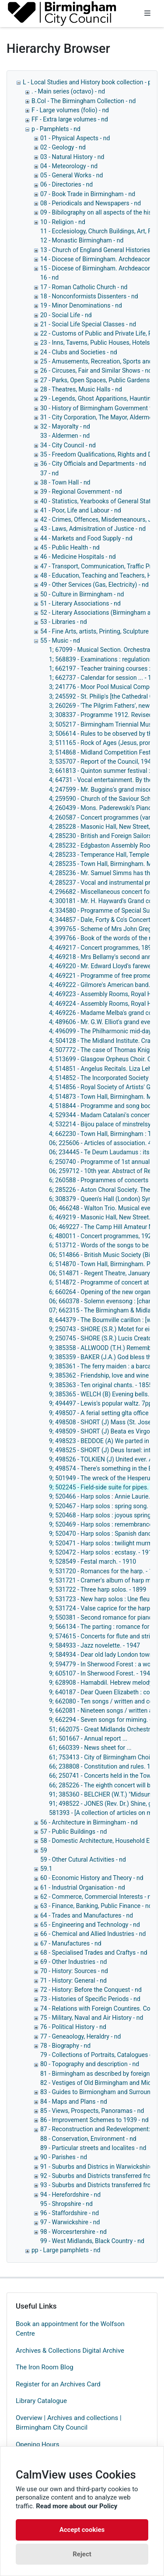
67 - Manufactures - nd (70, 1943)
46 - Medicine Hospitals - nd (78, 556)
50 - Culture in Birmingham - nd (82, 594)
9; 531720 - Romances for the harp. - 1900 (106, 1571)
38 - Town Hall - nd (65, 482)
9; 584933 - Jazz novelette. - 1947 (94, 1645)
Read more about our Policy (76, 2506)
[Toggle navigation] (147, 13)
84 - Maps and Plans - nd (73, 2101)
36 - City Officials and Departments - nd (93, 463)
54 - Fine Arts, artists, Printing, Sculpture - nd (100, 631)
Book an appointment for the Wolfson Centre (70, 2329)
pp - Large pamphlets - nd (65, 2250)
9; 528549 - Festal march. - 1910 (92, 1561)
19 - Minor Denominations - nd (81, 305)
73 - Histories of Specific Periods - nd (90, 1998)
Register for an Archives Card (58, 2384)
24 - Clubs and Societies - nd (78, 352)
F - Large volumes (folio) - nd (70, 110)
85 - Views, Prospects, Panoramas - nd (92, 2110)
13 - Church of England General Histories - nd (101, 249)
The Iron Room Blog (44, 2367)
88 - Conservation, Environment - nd (88, 2138)
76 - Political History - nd (73, 2026)
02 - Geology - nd (63, 147)
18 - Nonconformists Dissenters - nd (89, 296)
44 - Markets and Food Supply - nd (86, 538)
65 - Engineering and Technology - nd (90, 1924)
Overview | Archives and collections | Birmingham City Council (69, 2423)
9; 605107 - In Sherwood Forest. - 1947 (101, 1673)
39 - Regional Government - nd (81, 491)
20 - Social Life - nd (66, 315)
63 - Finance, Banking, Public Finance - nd (96, 1905)
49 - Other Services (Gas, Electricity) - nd (94, 584)
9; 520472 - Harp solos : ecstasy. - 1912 (102, 1552)
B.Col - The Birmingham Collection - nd (83, 100)
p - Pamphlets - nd (55, 128)
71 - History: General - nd (73, 1980)
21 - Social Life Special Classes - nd (88, 324)
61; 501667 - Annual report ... (88, 1738)
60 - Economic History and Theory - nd (91, 1877)
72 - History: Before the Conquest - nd (91, 1989)
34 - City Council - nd (68, 445)
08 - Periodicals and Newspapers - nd (90, 203)
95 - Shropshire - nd (66, 2203)
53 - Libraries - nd (63, 621)
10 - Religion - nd (62, 221)
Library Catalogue (41, 2401)
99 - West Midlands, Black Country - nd (92, 2240)
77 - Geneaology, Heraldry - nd (80, 2036)
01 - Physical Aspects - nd (75, 138)
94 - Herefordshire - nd (70, 2194)
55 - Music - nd (60, 640)
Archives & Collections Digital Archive (70, 2350)
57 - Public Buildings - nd (73, 1831)
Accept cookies (82, 2530)
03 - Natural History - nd (72, 156)
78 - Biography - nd (65, 2045)
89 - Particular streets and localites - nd (93, 2147)
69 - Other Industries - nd (73, 1961)
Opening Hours (37, 2444)
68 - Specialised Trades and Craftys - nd (93, 1952)
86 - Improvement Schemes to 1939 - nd (94, 2119)
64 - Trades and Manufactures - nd (86, 1915)
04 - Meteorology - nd (69, 166)
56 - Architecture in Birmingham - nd (89, 1822)
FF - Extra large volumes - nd (69, 119)
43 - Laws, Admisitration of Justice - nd (93, 528)
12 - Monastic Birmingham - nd (81, 240)
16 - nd (49, 277)
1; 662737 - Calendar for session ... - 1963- (106, 677)
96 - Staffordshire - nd (69, 2212)
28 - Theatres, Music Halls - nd (81, 389)
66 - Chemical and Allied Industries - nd (93, 1933)
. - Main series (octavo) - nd (68, 91)
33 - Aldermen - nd (65, 435)
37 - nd (49, 473)
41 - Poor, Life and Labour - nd (80, 510)
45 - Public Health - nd (70, 547)
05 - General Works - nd (71, 175)
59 (43, 1850)
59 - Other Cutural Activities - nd (83, 1859)
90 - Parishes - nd (63, 2157)
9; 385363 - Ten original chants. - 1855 (100, 1384)
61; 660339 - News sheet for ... (90, 1747)
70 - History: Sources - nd (74, 1970)
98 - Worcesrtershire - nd (73, 2231)
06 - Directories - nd (66, 184)
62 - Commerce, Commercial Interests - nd (97, 1896)
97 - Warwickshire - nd (70, 2222)
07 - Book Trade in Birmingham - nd (87, 193)
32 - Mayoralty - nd (65, 426)
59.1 (46, 1868)
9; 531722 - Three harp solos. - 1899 (97, 1589)
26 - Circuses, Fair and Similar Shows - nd (96, 370)
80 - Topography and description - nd (89, 2063)
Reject (82, 2554)
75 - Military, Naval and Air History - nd (91, 2017)
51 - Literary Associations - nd (80, 603)
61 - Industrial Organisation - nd (82, 1887)
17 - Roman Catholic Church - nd (84, 287)
